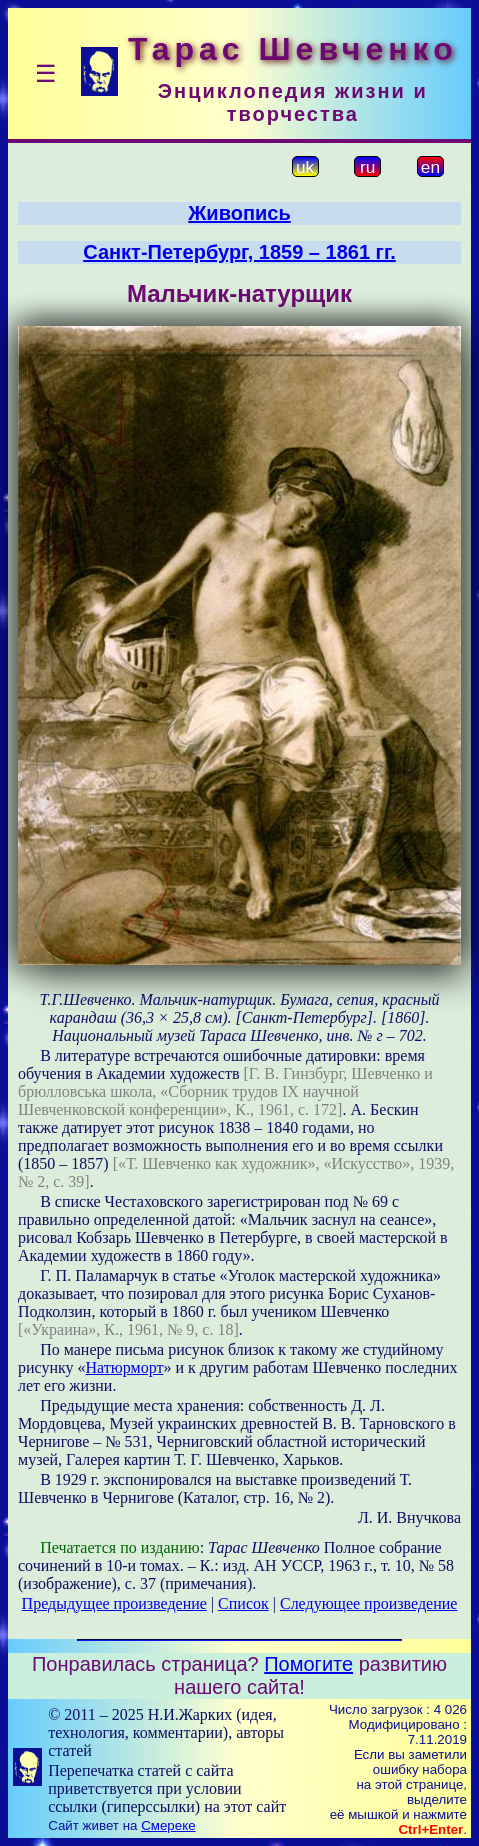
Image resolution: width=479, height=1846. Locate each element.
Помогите (308, 1664)
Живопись (239, 213)
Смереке (168, 1825)
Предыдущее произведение (114, 1603)
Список (243, 1603)
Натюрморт (125, 1367)
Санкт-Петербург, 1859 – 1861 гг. (239, 252)
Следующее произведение (368, 1603)
